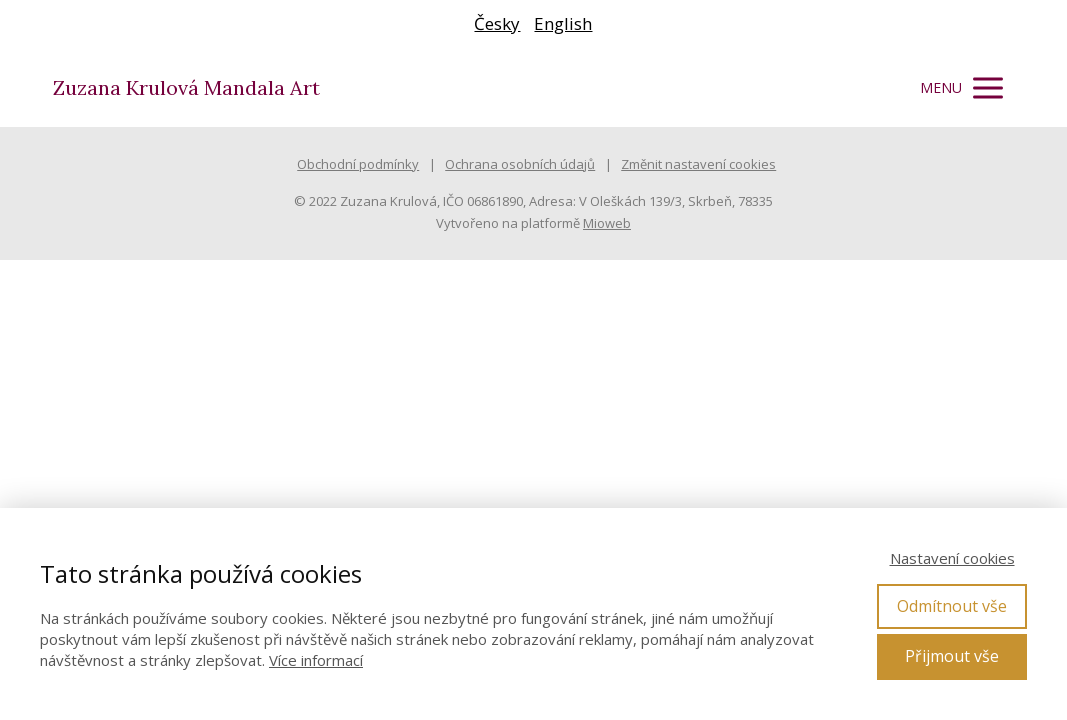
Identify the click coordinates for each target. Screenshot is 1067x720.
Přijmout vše (952, 656)
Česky (497, 23)
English (563, 23)
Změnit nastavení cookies (698, 164)
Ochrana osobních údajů (520, 164)
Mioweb (607, 223)
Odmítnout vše (952, 606)
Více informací (316, 660)
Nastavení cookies (952, 558)
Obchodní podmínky (358, 164)
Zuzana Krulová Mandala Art (186, 88)
